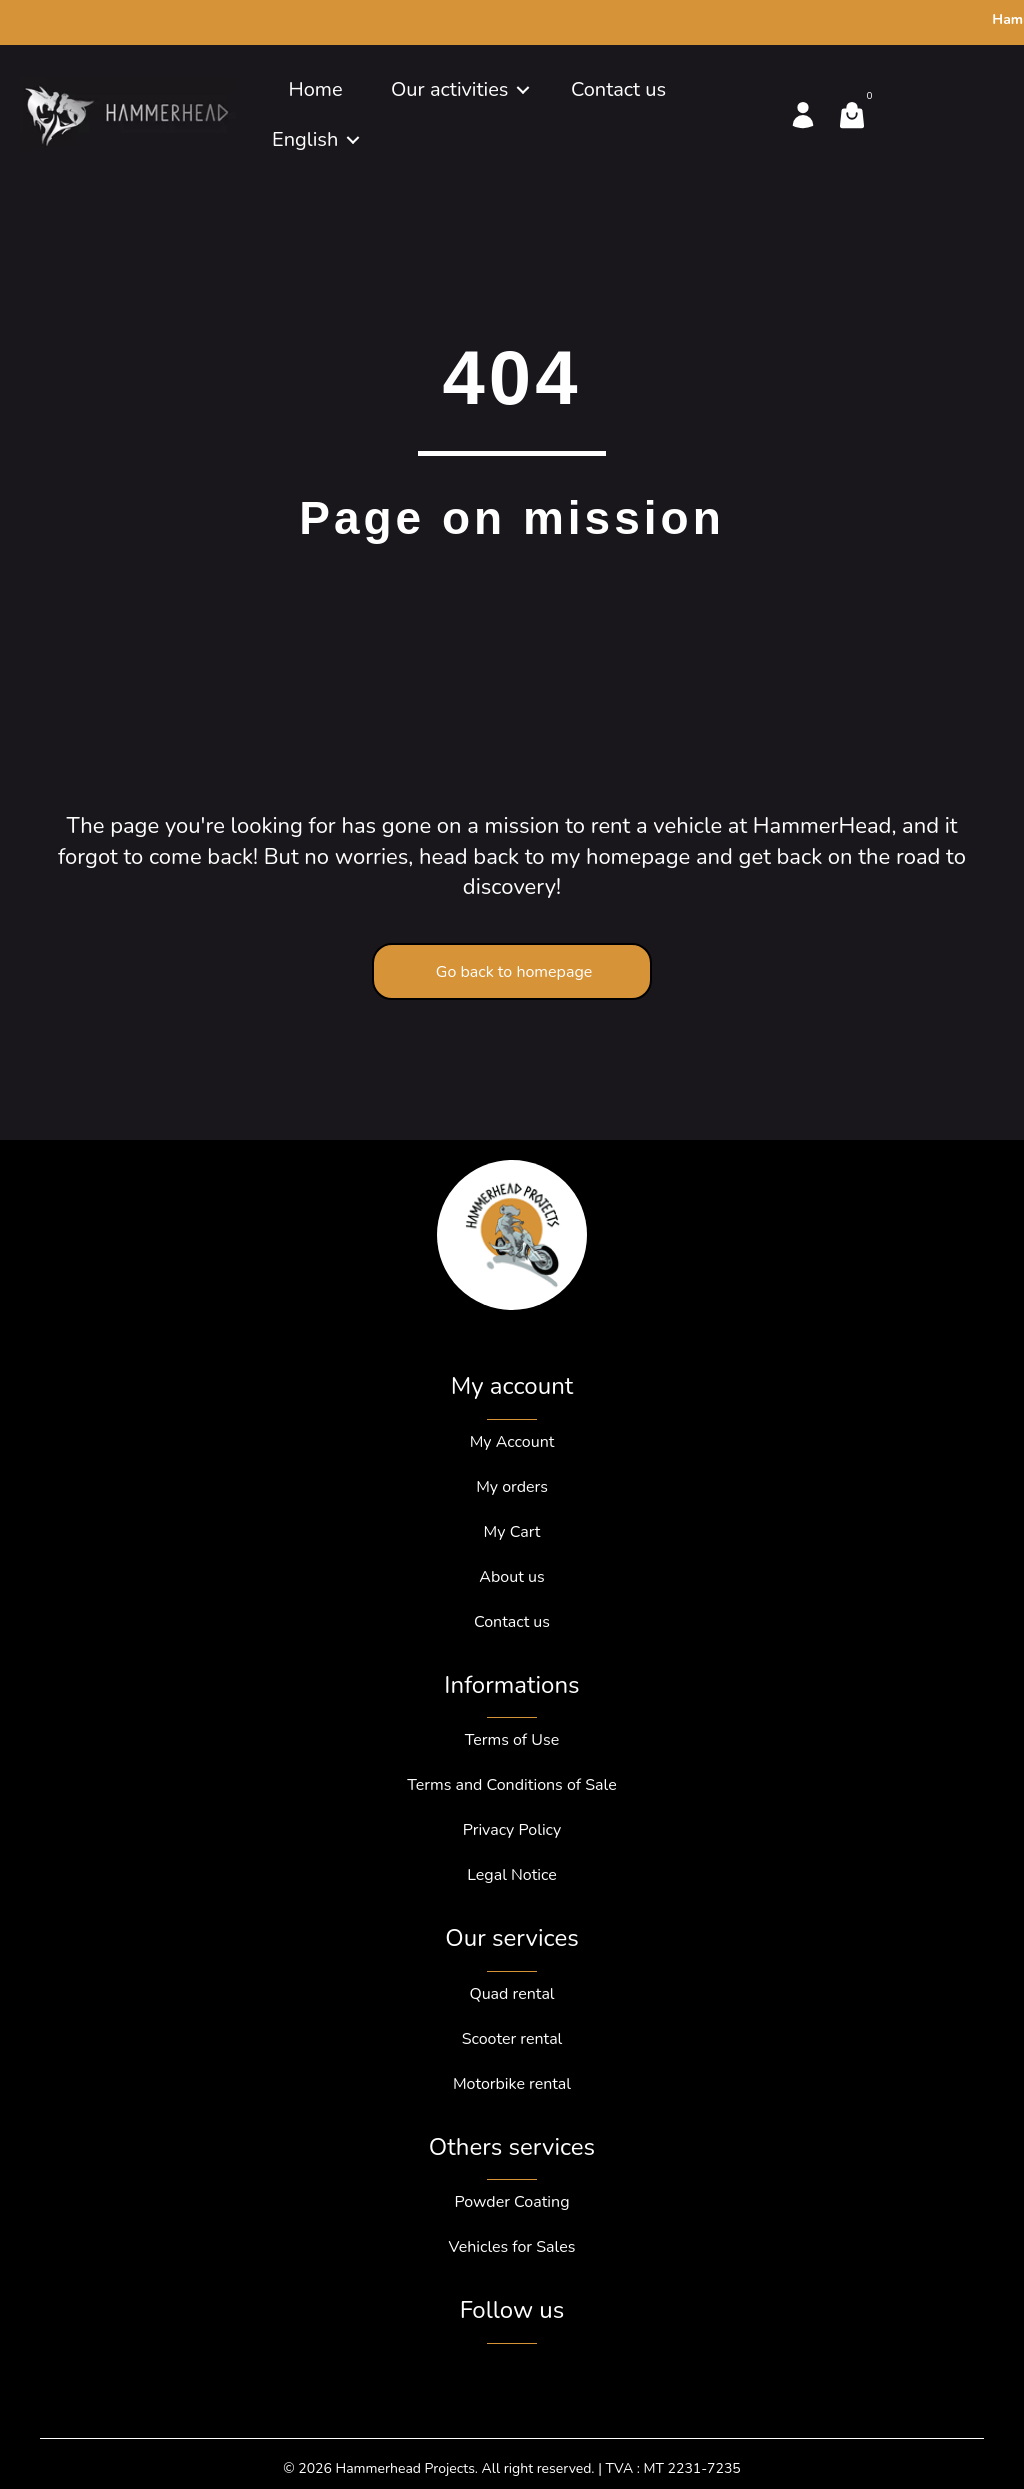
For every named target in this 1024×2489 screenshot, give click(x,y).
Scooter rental (512, 2039)
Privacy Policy (512, 1830)
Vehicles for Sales (512, 2247)
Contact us (618, 89)
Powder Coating (511, 2202)
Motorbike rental (512, 2084)
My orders (512, 1487)
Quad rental (511, 1994)
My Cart (512, 1532)
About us (511, 1577)
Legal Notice (512, 1875)
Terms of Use (512, 1740)
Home (315, 89)
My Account (512, 1442)
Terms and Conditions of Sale (511, 1785)
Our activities (449, 89)
